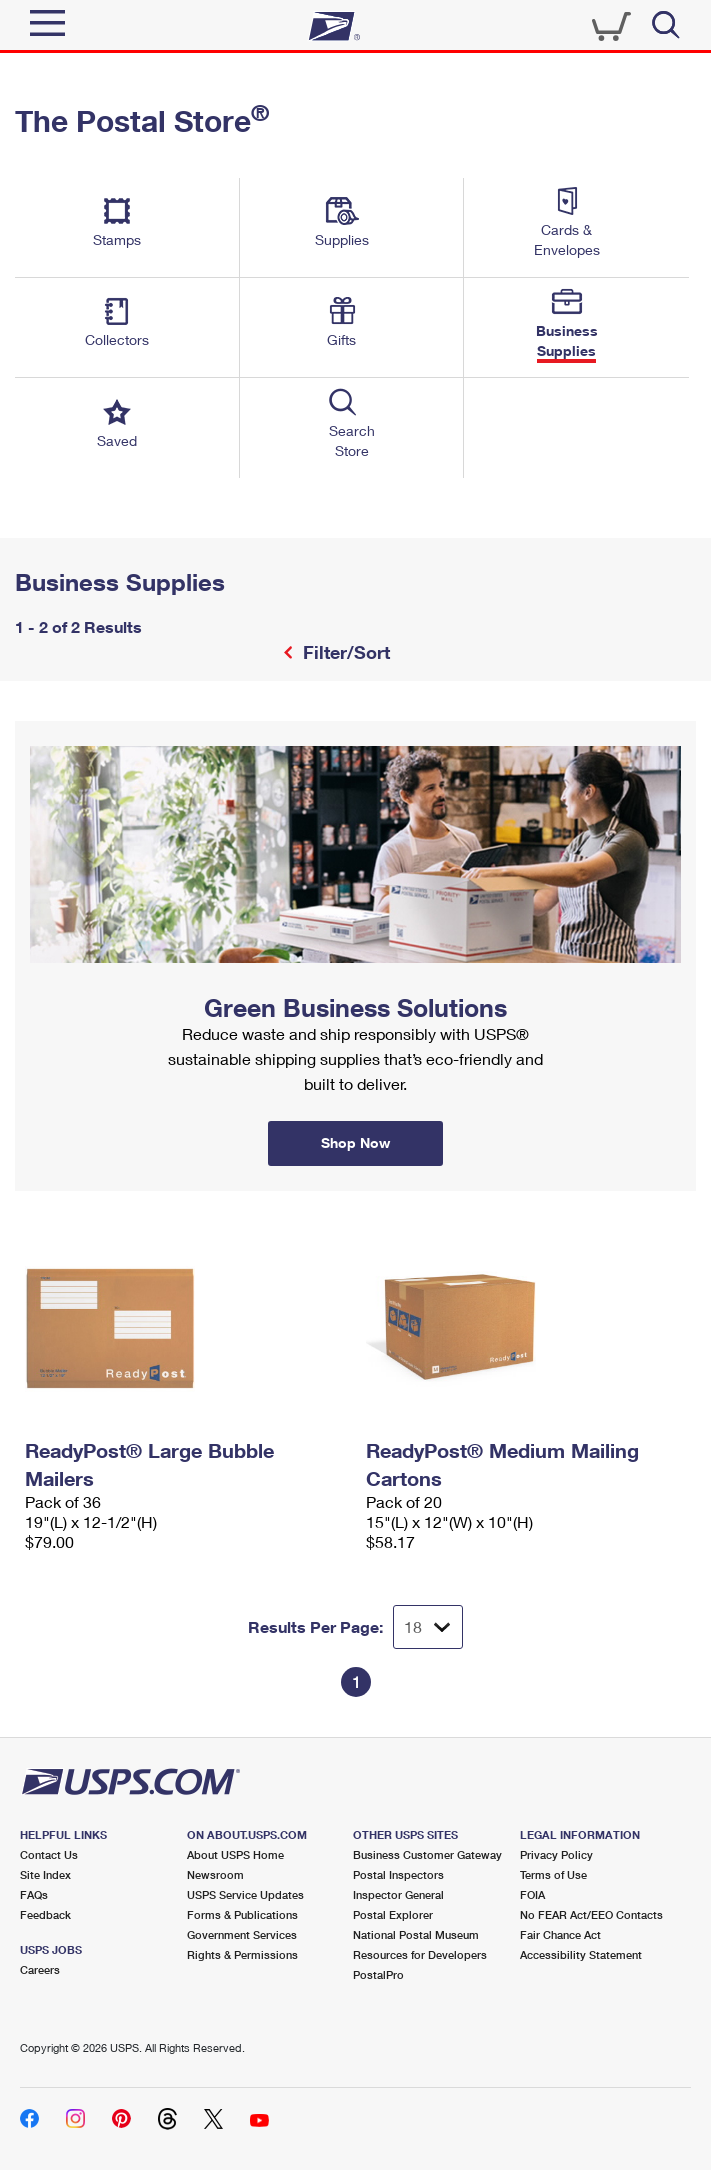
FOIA (532, 1894)
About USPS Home (235, 1854)
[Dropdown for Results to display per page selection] (428, 1627)
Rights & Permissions (242, 1954)
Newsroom (215, 1874)
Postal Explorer (393, 1914)
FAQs (34, 1894)
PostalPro (378, 1974)
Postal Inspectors (398, 1874)
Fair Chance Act (560, 1934)
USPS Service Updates (245, 1894)
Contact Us (49, 1854)
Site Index (45, 1874)
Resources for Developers (420, 1954)
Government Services (242, 1934)
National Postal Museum (416, 1934)
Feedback (45, 1914)
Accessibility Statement (581, 1954)
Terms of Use (553, 1874)
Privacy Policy (556, 1854)
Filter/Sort (344, 652)
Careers (40, 1969)
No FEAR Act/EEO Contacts (591, 1914)
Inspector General (398, 1894)
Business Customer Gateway (427, 1854)
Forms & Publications (242, 1914)
